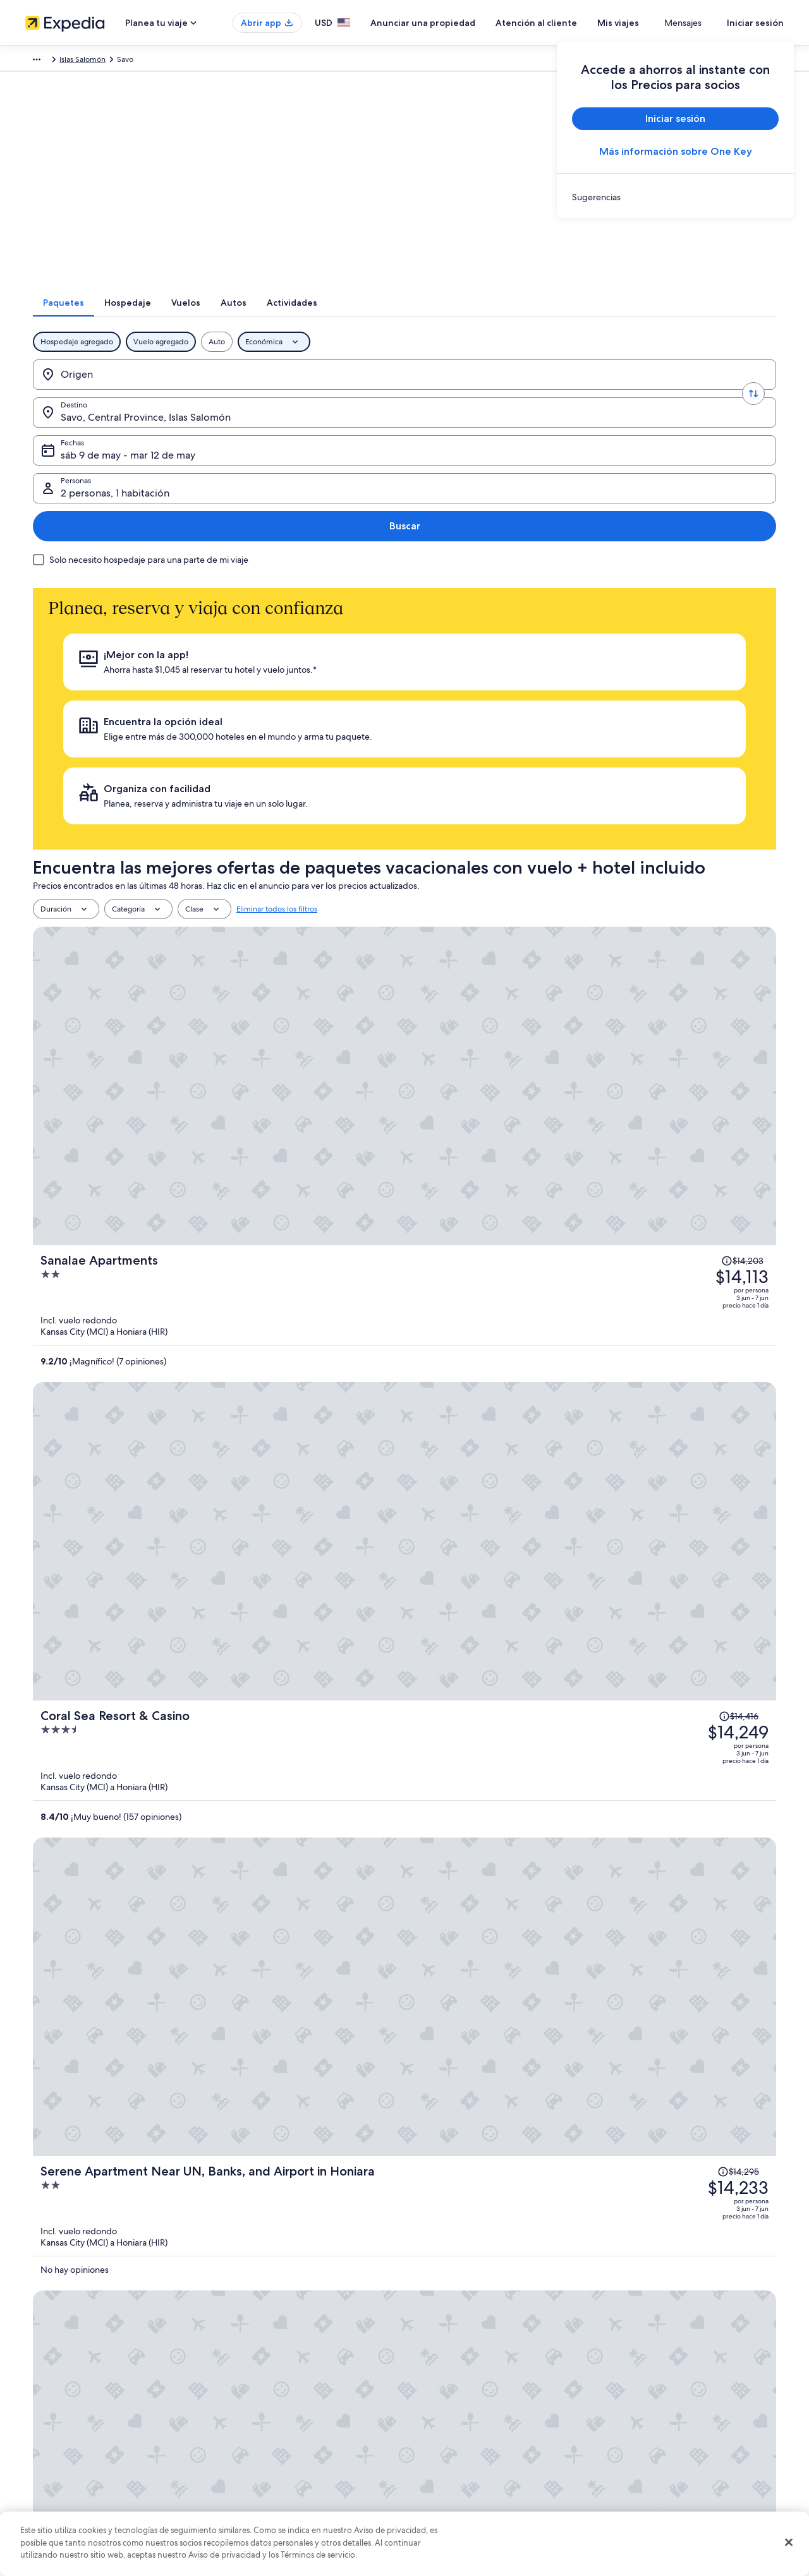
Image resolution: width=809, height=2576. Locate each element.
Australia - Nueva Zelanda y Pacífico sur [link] (192, 61)
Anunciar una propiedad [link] (67, 2386)
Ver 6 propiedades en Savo (405, 1634)
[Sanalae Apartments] (528, 722)
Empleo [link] (38, 2366)
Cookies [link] (430, 2366)
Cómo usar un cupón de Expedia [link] (669, 2426)
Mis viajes (655, 22)
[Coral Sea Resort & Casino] (528, 847)
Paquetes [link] (98, 61)
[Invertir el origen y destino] (197, 391)
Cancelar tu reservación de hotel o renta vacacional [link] (700, 2366)
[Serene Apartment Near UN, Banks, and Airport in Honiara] (528, 972)
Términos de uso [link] (445, 2386)
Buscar (735, 391)
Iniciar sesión (755, 22)
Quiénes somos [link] (51, 2345)
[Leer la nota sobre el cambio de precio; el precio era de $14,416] (685, 808)
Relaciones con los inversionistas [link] (80, 2426)
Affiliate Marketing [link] (56, 2467)
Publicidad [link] (44, 2446)
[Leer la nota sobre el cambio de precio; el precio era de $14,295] (684, 934)
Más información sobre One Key (675, 151)
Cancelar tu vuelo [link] (642, 2386)
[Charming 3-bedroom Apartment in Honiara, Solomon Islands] (528, 1221)
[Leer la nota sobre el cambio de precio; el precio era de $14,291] (685, 1183)
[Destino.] (274, 391)
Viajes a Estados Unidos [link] (261, 2406)
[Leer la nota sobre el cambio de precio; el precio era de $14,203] (692, 683)
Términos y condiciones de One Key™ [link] (481, 2406)
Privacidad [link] (435, 2345)
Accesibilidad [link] (440, 2446)
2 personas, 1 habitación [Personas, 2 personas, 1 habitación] (627, 395)
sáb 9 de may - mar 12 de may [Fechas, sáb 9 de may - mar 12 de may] (448, 395)
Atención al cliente (573, 22)
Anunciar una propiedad (460, 22)
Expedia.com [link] (47, 61)
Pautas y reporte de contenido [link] (469, 2487)
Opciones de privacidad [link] (459, 2467)
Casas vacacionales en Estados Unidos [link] (285, 2386)
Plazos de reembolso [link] (648, 2406)
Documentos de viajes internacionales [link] (678, 2446)
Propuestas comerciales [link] (65, 2406)
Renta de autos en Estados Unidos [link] (279, 2446)
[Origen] (120, 391)
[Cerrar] (789, 2542)
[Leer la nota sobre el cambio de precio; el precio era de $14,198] (689, 1057)
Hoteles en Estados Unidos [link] (266, 2366)
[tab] (288, 319)
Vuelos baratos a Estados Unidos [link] (276, 2426)
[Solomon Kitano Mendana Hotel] (528, 1096)
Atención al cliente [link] (645, 2345)
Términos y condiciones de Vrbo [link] (472, 2426)
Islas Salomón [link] (294, 61)
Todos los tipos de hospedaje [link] (271, 2467)
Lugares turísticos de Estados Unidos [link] (282, 2345)
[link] (675, 197)
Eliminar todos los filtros (276, 645)
